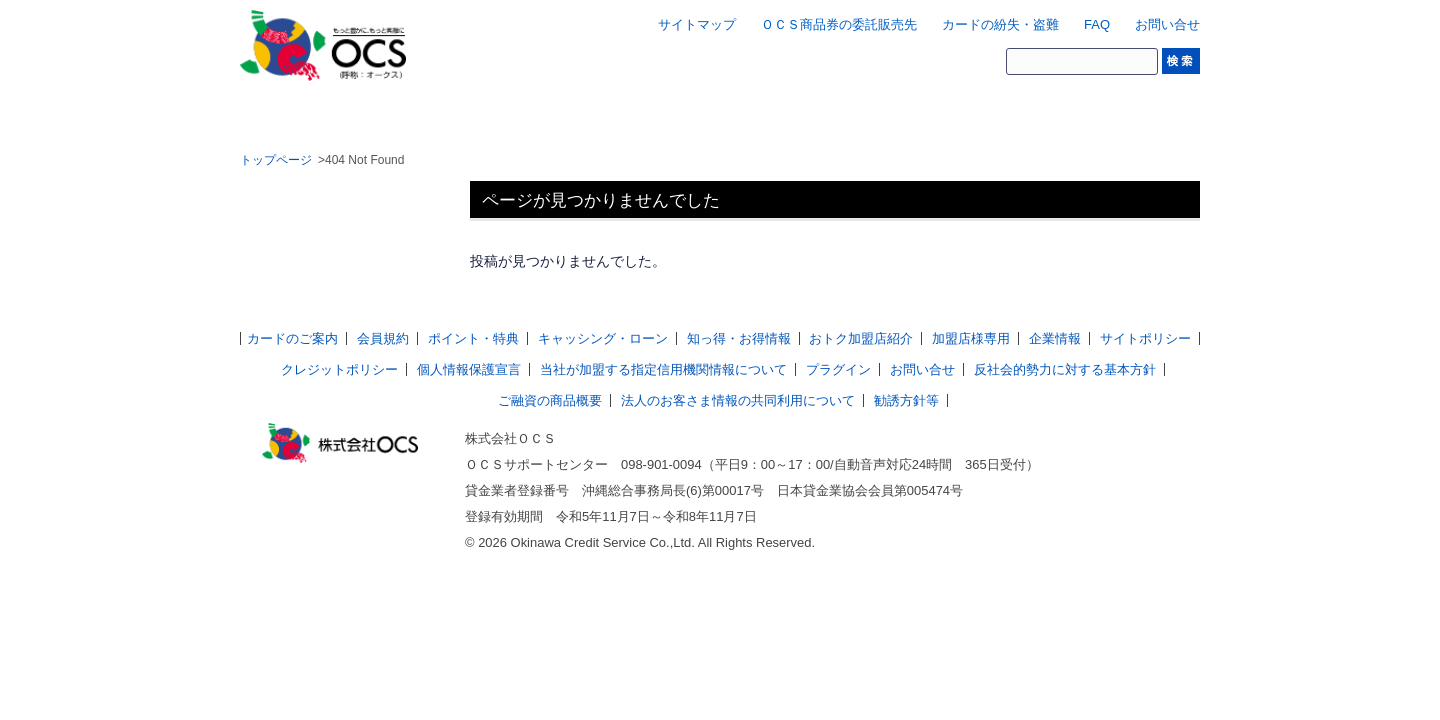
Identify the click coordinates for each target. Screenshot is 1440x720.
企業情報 (1055, 338)
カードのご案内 (292, 338)
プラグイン (838, 369)
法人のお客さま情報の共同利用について (738, 400)
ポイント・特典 (473, 338)
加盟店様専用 (971, 338)
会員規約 (383, 338)
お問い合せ (1167, 24)
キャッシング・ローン (603, 338)
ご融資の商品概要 (550, 400)
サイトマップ (697, 24)
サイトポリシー (1145, 338)
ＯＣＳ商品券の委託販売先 (839, 24)
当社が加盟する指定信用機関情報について (663, 369)
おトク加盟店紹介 (861, 338)
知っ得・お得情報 (739, 338)
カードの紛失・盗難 (1000, 24)
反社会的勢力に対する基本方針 (1065, 369)
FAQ (1097, 24)
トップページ (276, 160)
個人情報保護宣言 (469, 369)
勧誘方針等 (906, 400)
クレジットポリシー (339, 369)
